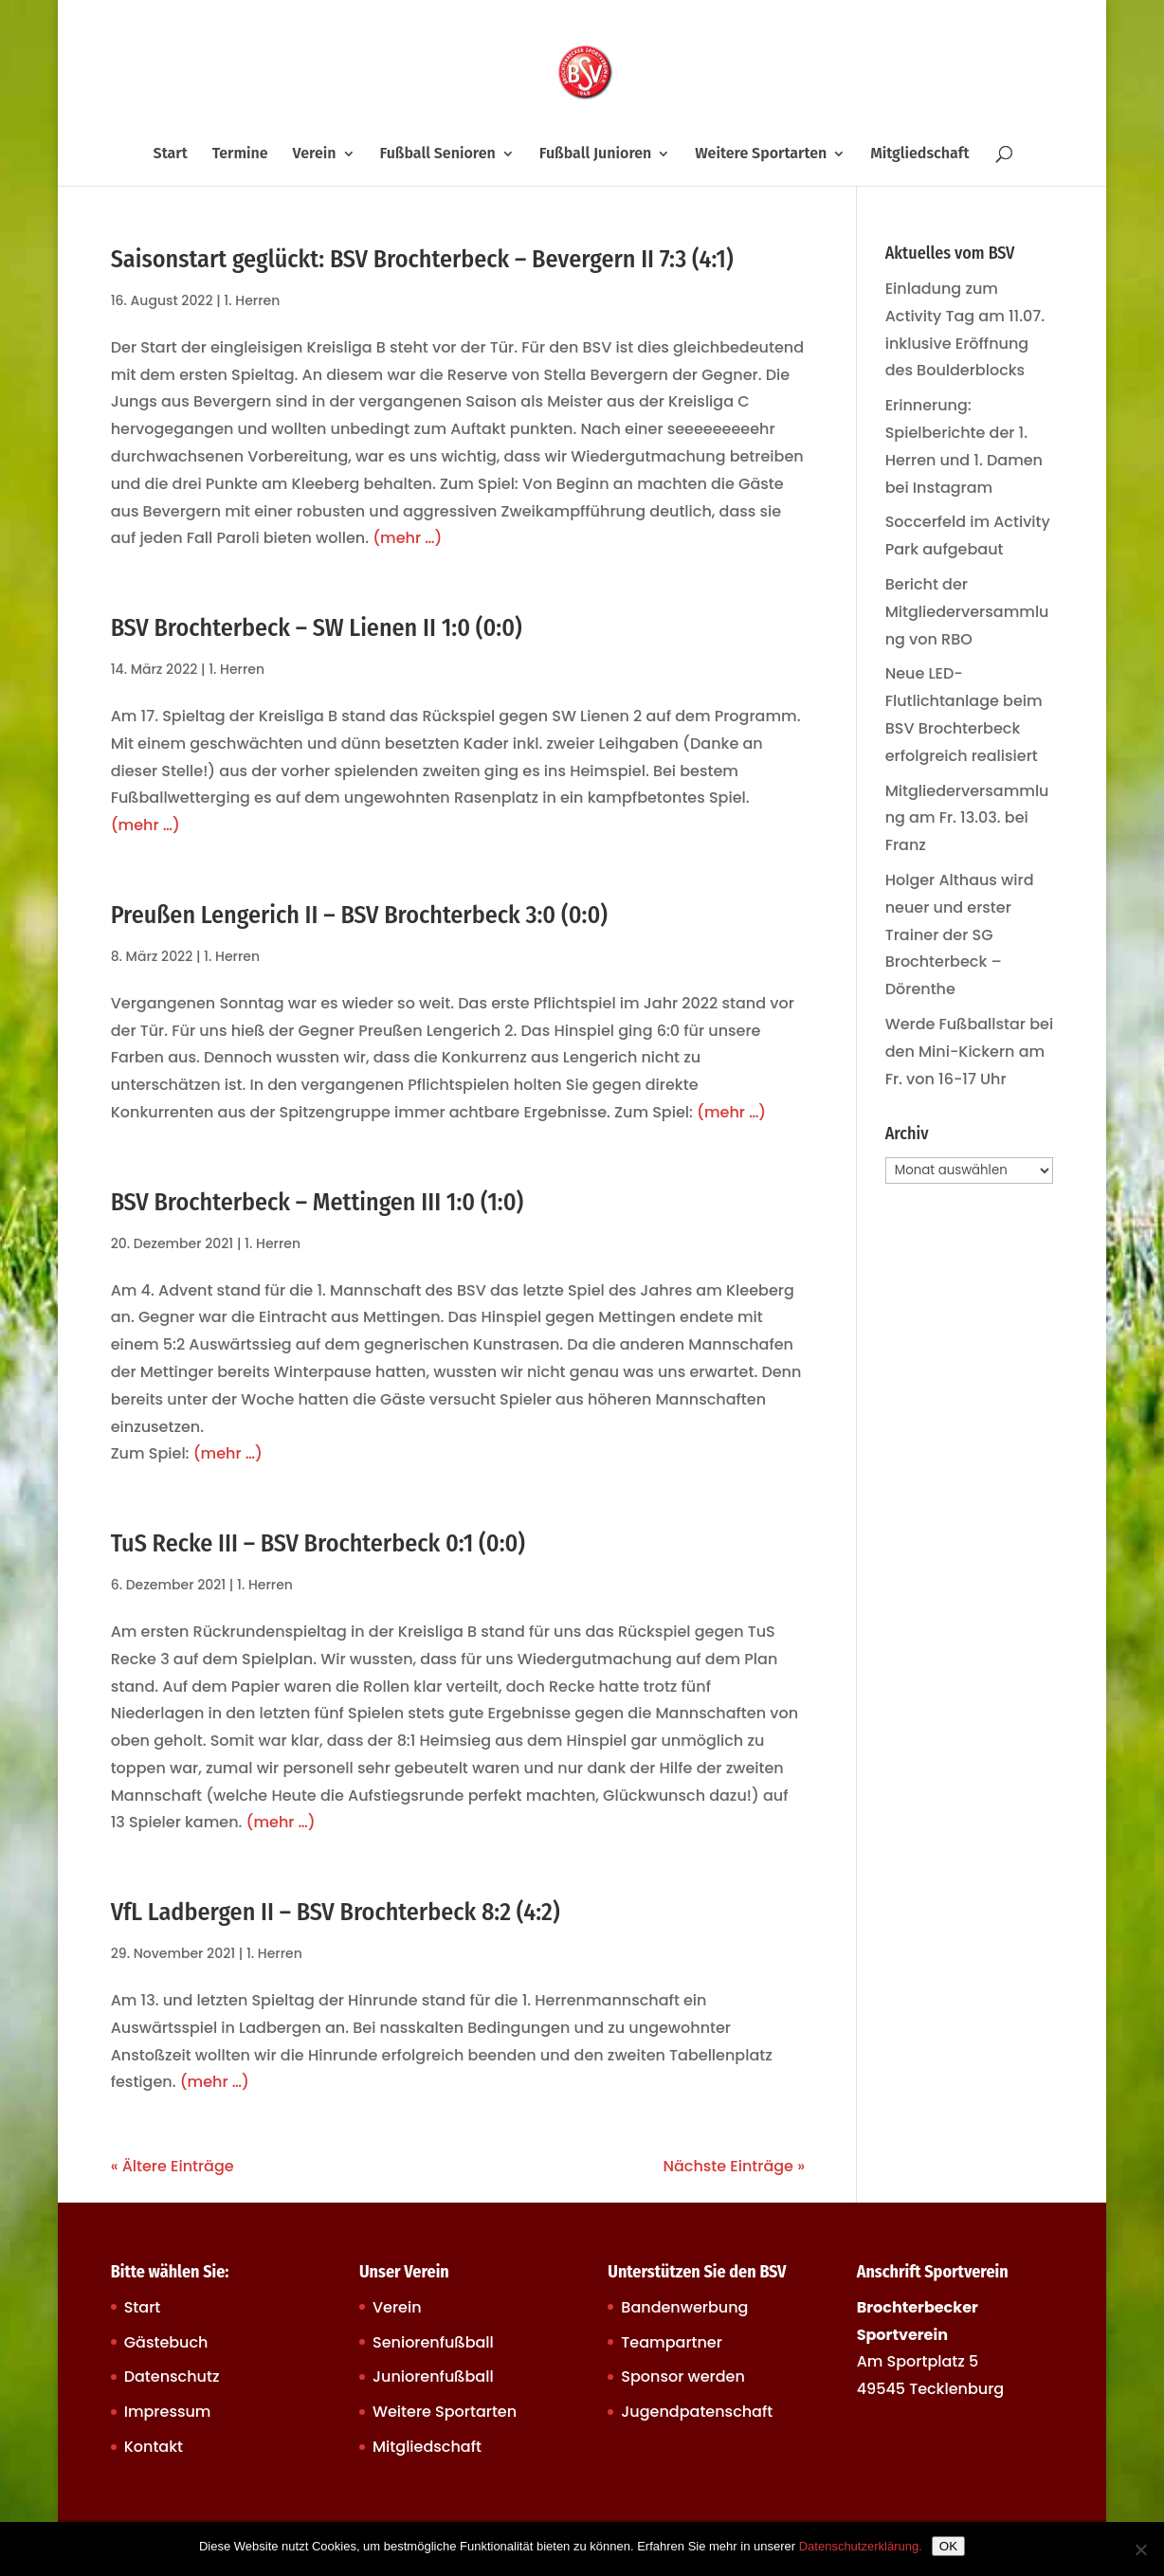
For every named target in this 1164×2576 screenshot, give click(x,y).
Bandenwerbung (684, 2307)
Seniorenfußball (433, 2342)
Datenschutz (172, 2376)
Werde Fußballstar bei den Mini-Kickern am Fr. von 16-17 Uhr (969, 1051)
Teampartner (671, 2342)
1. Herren (252, 300)
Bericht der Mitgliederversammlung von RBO (967, 611)
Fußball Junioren (595, 154)
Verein (314, 154)
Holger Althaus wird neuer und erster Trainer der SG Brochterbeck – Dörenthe (959, 934)
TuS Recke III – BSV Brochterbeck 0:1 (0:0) (318, 1543)
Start (171, 154)
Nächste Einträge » (734, 2166)
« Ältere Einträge (172, 2166)
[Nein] (1140, 2549)
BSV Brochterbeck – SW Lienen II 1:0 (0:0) (316, 628)
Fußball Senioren (437, 154)
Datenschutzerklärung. (860, 2546)
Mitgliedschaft (919, 154)
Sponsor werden (682, 2376)
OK (948, 2546)
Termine (240, 154)
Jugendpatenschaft (697, 2411)
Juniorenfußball (433, 2376)
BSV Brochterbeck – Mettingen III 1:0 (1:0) (317, 1202)
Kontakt (153, 2447)
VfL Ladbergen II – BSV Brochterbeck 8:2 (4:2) (335, 1912)
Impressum (167, 2411)
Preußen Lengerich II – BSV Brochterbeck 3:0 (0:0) (359, 915)
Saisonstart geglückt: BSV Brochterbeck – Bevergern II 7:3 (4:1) (422, 259)
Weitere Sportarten (761, 154)
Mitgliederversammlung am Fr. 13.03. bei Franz (967, 818)
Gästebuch (166, 2342)
